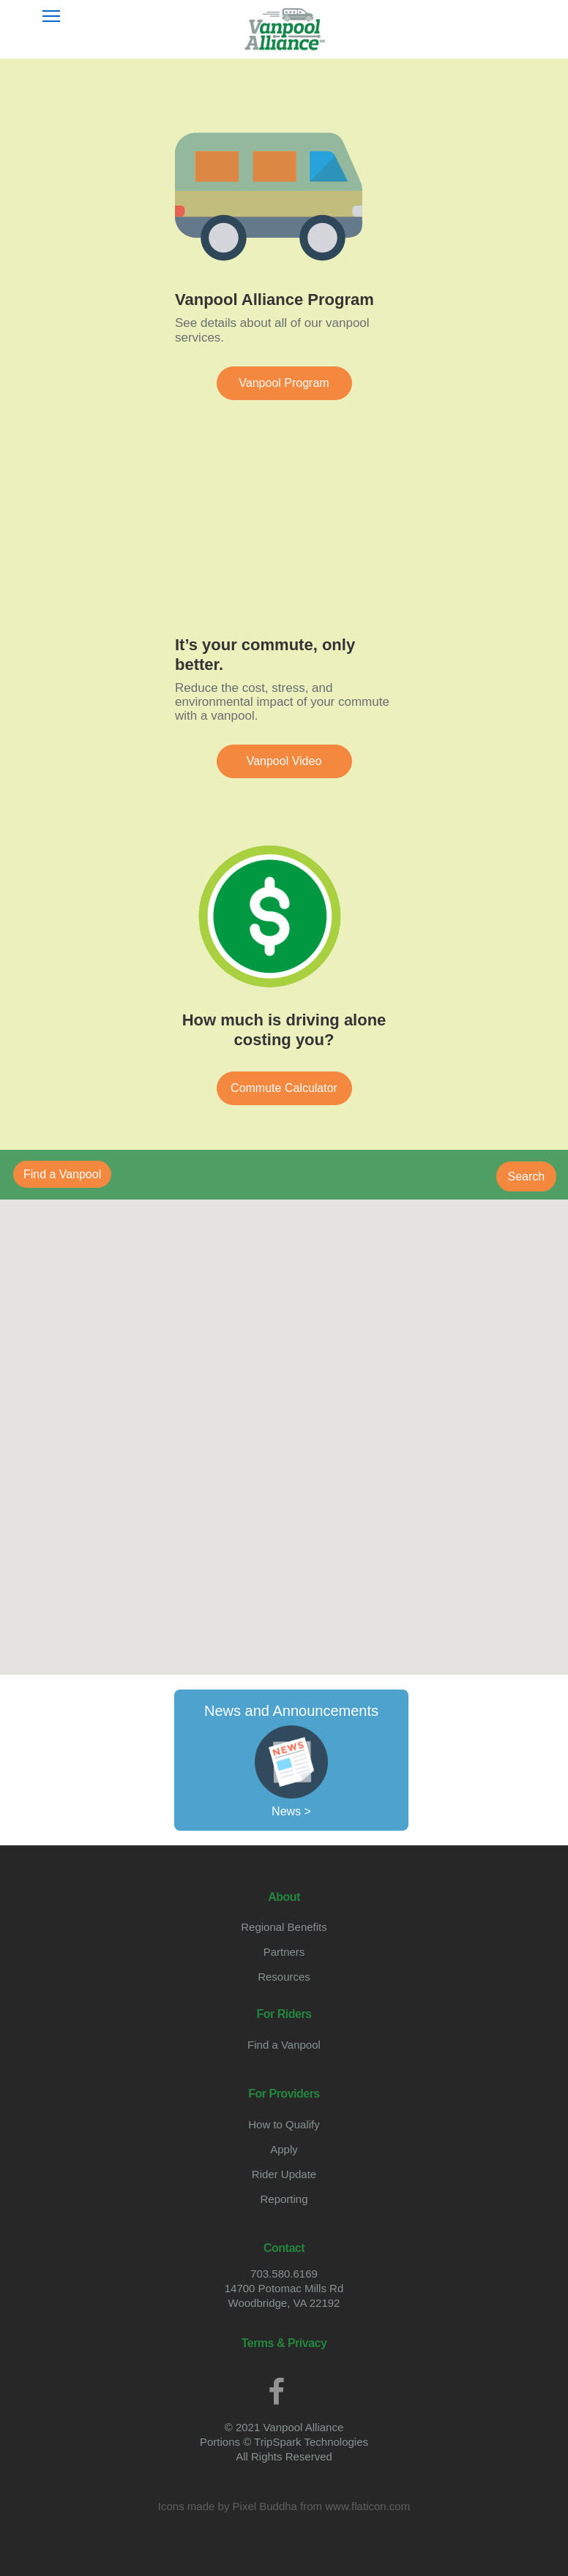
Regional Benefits (284, 1927)
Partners (284, 1952)
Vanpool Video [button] (284, 761)
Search (526, 1176)
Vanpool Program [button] (284, 383)
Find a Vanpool (284, 2044)
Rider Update (284, 2174)
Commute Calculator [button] (284, 1088)
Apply (284, 2149)
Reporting (283, 2199)
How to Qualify (284, 2124)
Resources (284, 1976)
